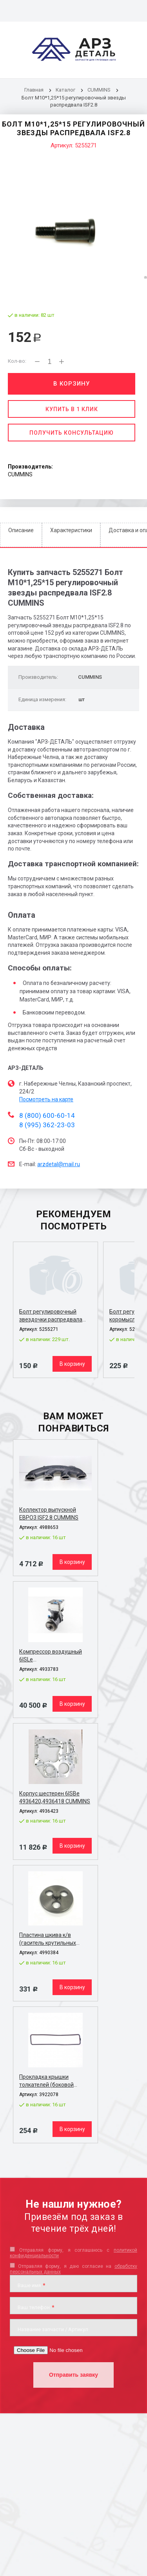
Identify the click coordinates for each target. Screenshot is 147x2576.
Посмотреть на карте (46, 1099)
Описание (21, 530)
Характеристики (71, 530)
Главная (34, 90)
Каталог (66, 90)
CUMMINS (99, 90)
